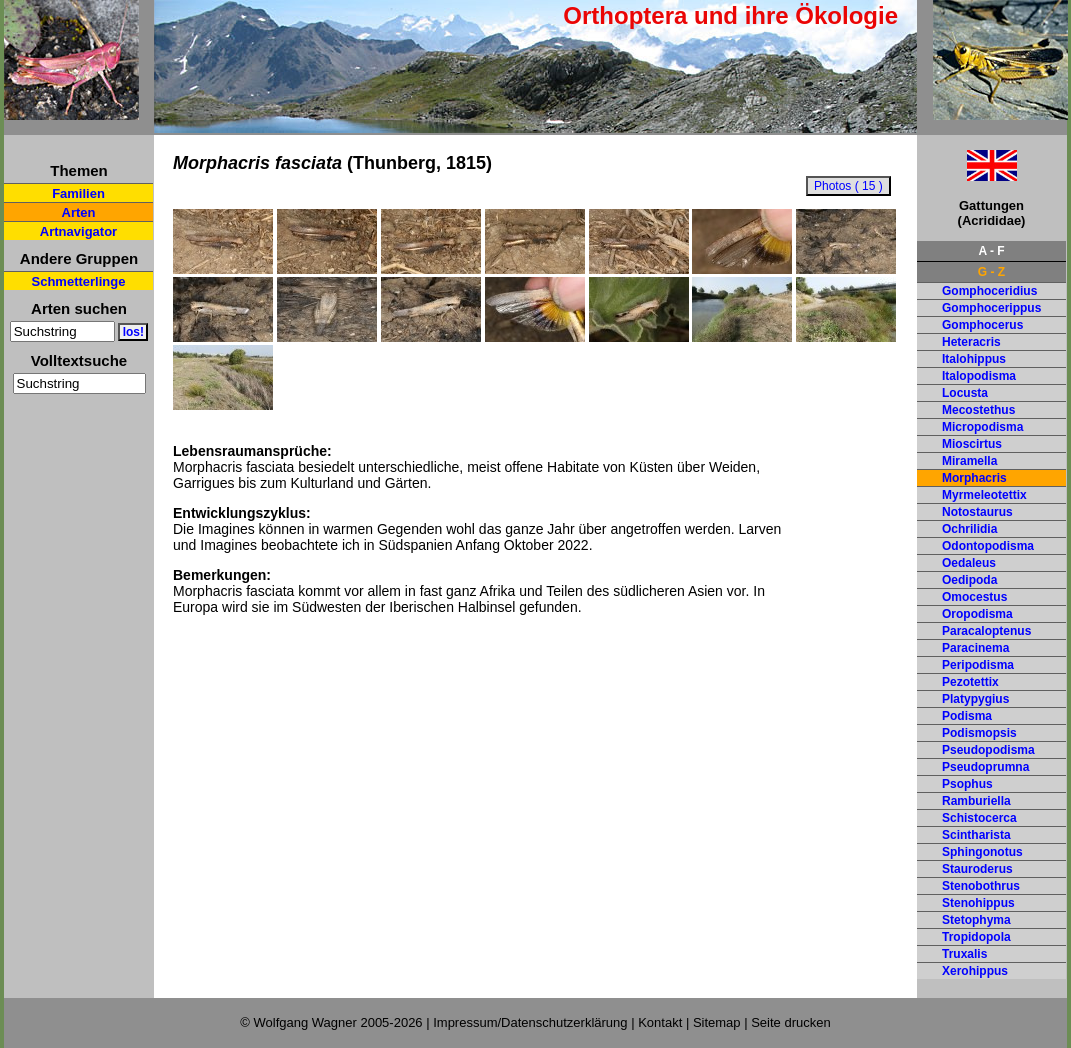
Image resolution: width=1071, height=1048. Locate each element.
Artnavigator (78, 231)
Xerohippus (975, 971)
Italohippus (974, 359)
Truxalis (964, 954)
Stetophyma (976, 920)
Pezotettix (970, 682)
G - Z (991, 272)
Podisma (967, 716)
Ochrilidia (969, 529)
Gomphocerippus (991, 308)
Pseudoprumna (985, 767)
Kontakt (660, 1022)
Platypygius (975, 699)
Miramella (969, 461)
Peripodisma (978, 665)
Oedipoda (969, 580)
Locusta (965, 393)
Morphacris (974, 478)
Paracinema (975, 648)
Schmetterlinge (79, 281)
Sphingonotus (982, 852)
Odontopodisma (988, 546)
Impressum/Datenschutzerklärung (530, 1022)
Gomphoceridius (989, 291)
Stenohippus (978, 903)
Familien (78, 193)
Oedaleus (969, 563)
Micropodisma (982, 427)
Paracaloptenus (986, 631)
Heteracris (971, 342)
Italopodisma (979, 376)
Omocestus (974, 597)
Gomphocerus (982, 325)
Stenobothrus (981, 886)
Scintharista (976, 835)
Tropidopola (976, 937)
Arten (79, 212)
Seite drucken (791, 1022)
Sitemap (717, 1022)
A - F (991, 251)
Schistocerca (979, 818)
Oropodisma (977, 614)
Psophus (967, 784)
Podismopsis (979, 733)
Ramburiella (976, 801)
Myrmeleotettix (984, 495)
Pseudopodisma (988, 750)
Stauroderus (977, 869)
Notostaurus (977, 512)
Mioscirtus (972, 444)
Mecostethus (978, 410)
